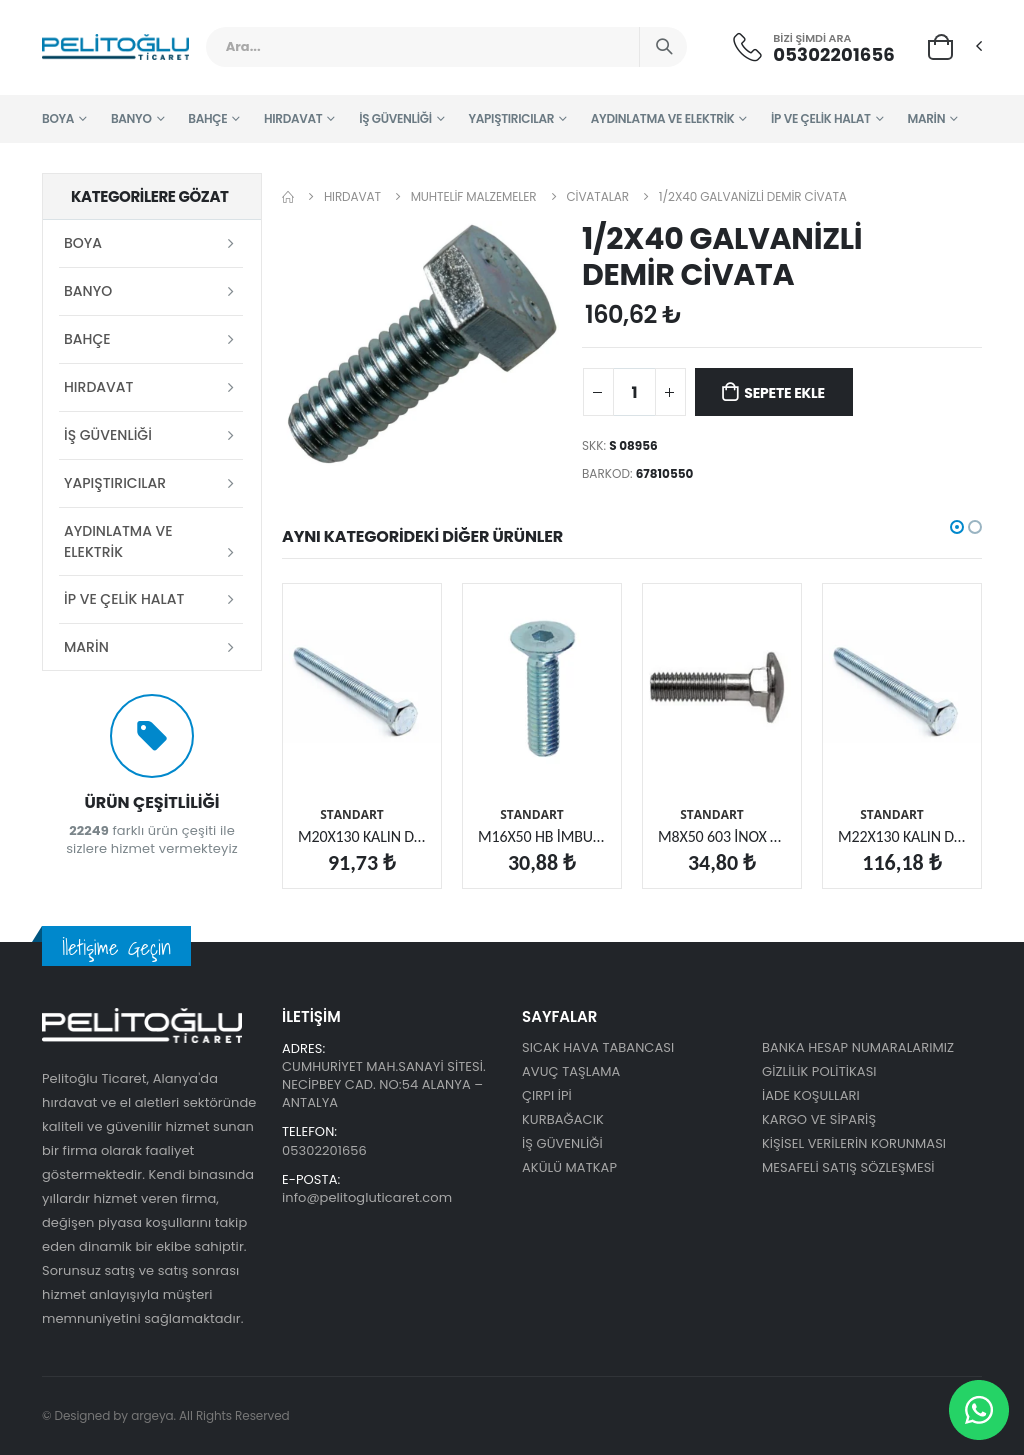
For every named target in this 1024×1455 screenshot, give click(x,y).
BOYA (58, 118)
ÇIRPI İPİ (547, 1095)
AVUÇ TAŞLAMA (571, 1071)
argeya (152, 1415)
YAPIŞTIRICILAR (512, 118)
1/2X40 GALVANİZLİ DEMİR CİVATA (753, 196)
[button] (940, 46)
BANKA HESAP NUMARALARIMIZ (858, 1047)
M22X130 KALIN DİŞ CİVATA (902, 836)
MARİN (926, 118)
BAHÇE (207, 118)
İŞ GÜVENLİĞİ (395, 118)
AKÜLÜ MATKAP (569, 1167)
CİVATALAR (597, 196)
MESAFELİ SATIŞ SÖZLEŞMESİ (848, 1167)
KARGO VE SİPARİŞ (819, 1119)
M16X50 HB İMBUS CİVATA (542, 836)
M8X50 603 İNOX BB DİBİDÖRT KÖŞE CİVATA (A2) (722, 836)
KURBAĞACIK (563, 1119)
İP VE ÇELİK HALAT (821, 118)
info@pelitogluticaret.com (367, 1197)
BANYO (131, 118)
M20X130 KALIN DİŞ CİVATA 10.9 (362, 836)
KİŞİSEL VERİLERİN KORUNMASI (854, 1143)
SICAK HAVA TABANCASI (598, 1047)
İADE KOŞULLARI (811, 1095)
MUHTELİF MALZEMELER (474, 196)
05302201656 (834, 54)
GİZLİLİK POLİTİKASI (819, 1071)
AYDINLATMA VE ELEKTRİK (663, 118)
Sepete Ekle (784, 393)
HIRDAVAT (293, 118)
